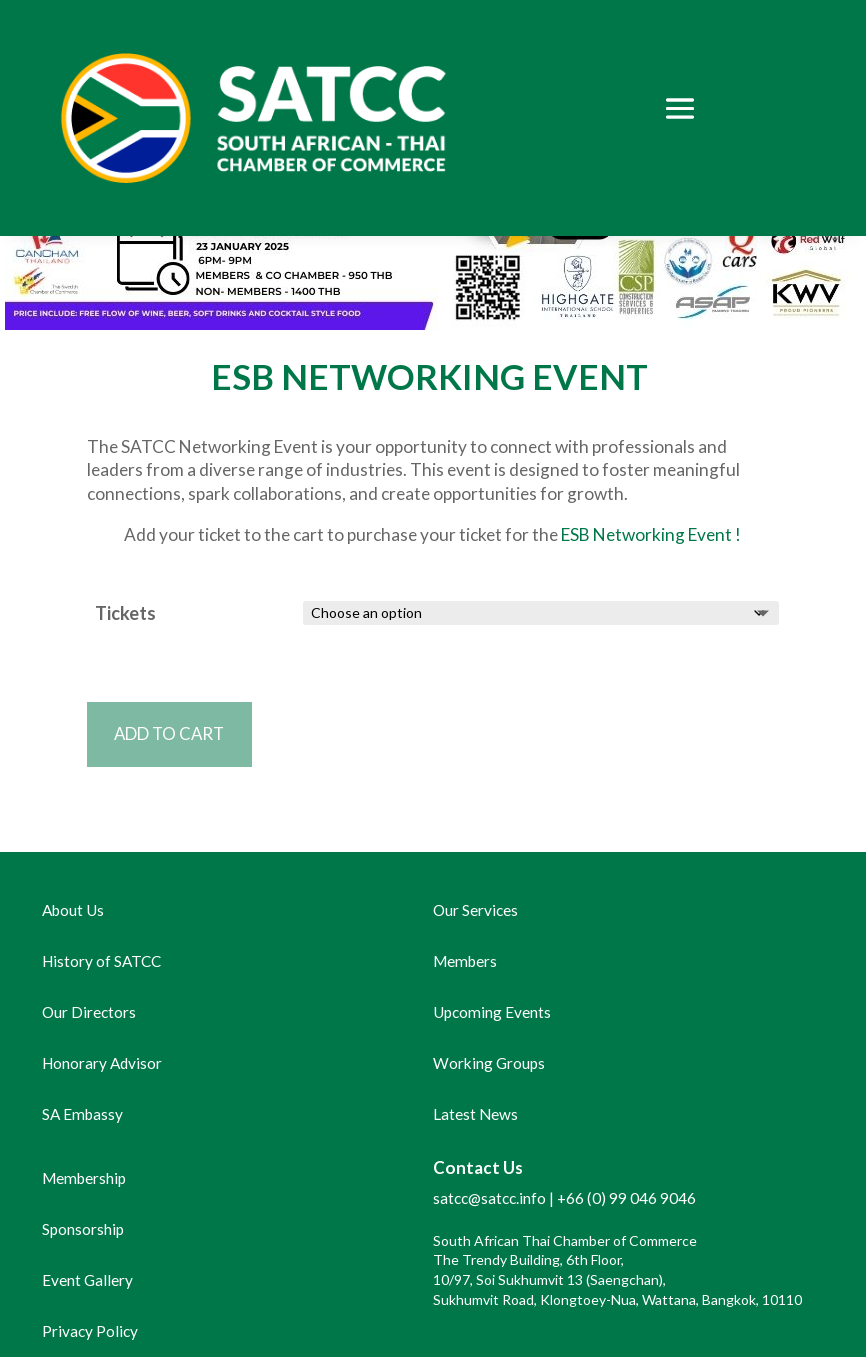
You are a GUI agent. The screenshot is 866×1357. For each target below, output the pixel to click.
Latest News (475, 1114)
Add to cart (170, 733)
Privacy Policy (90, 1331)
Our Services (475, 910)
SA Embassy (82, 1114)
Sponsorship (83, 1229)
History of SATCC (101, 961)
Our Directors (89, 1012)
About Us (73, 910)
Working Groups (489, 1063)
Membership (84, 1178)
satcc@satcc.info (489, 1198)
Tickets (125, 613)
